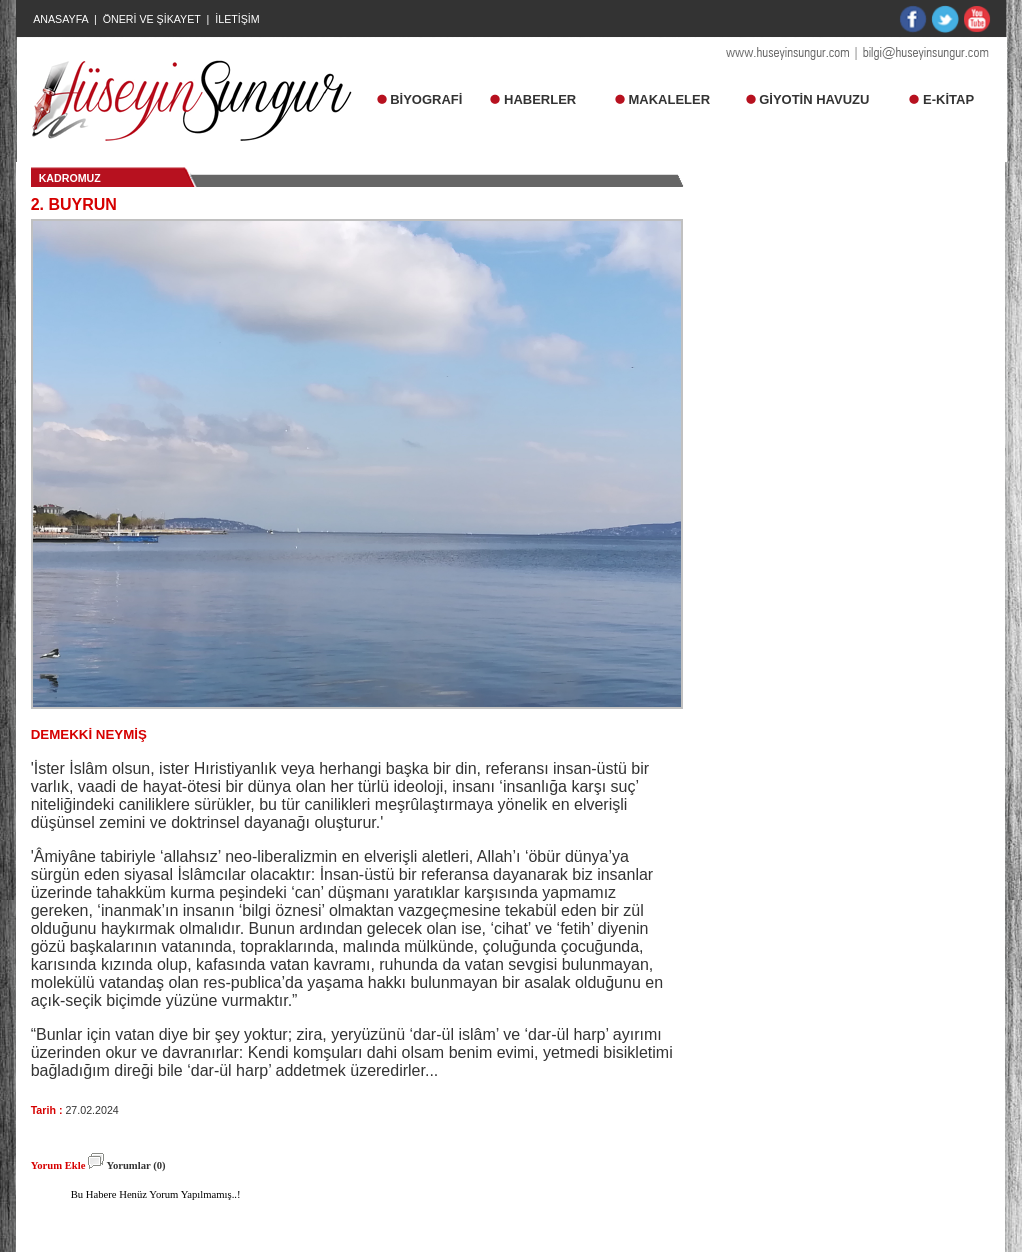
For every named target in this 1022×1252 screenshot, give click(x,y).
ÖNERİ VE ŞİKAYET (152, 19)
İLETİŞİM (237, 19)
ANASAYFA (60, 19)
